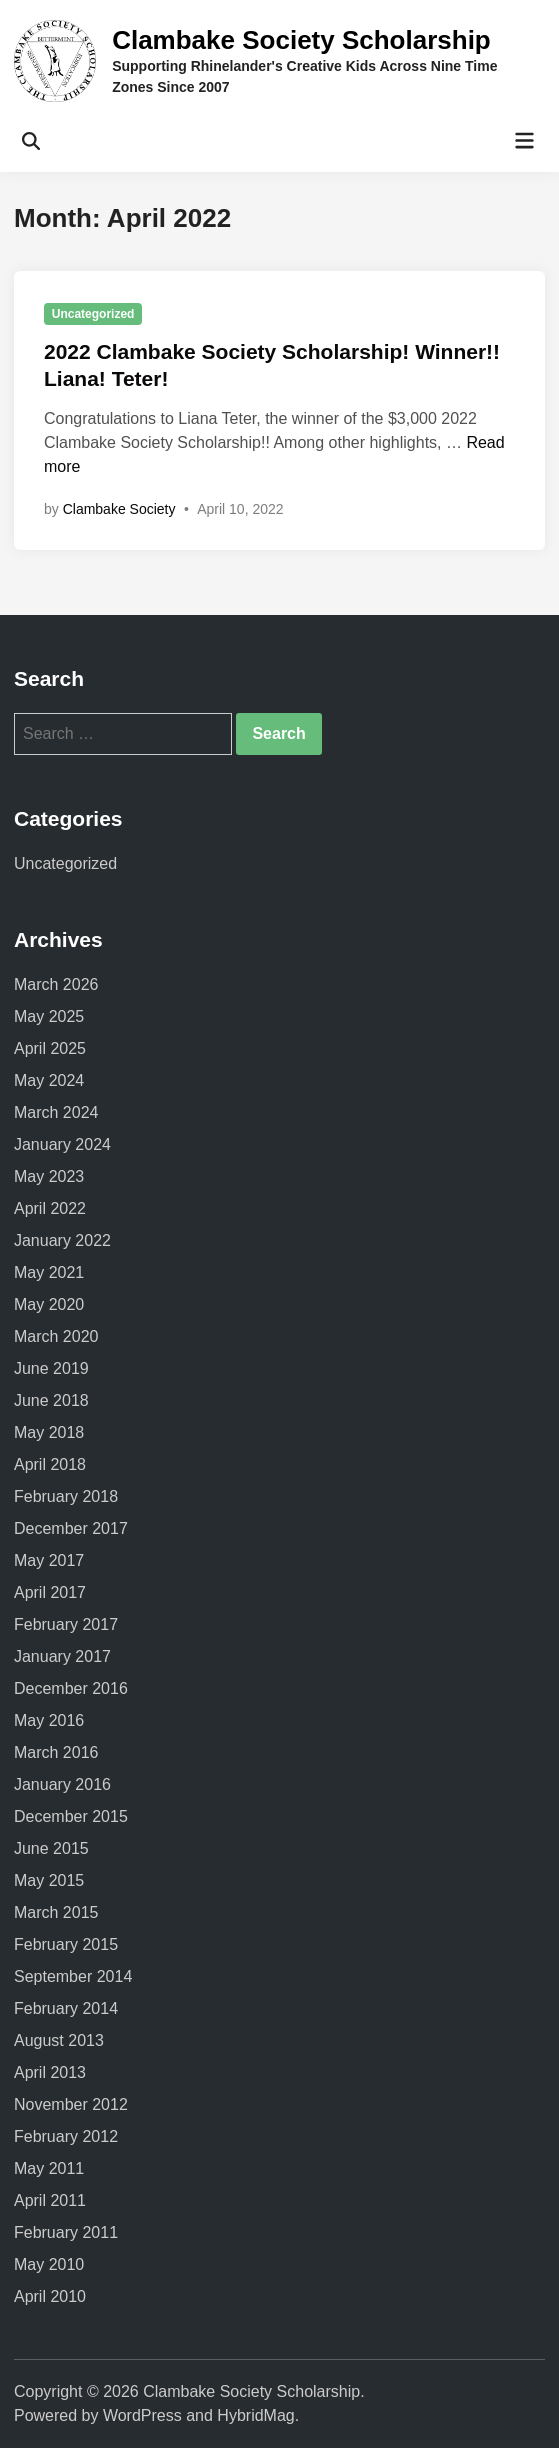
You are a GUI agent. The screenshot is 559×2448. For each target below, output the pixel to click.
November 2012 (71, 2104)
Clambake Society (119, 509)
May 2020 (49, 1304)
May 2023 (49, 1176)
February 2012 (66, 2136)
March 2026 (56, 984)
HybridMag (255, 2415)
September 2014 (73, 1976)
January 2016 (62, 1784)
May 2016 (49, 1720)
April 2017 (50, 1592)
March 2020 (56, 1336)
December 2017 (71, 1528)
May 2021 (49, 1272)
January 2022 (62, 1240)
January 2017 (62, 1656)
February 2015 (66, 1944)
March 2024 (56, 1112)
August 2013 (59, 2040)
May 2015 (49, 1880)
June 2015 (51, 1848)
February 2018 (66, 1496)
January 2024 (62, 1144)
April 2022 (50, 1208)
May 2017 (49, 1560)
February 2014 (66, 2008)
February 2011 (66, 2232)
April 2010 (50, 2296)
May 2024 (49, 1080)
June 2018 (51, 1400)
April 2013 (50, 2072)
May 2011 (49, 2168)
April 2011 (50, 2200)
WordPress (142, 2415)
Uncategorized (93, 314)
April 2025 (50, 1048)
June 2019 (51, 1368)
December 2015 (71, 1816)
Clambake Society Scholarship (301, 40)
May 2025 (49, 1016)
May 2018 (49, 1432)
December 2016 (71, 1688)
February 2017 (66, 1624)
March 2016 (56, 1752)
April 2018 (50, 1464)
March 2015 (56, 1912)
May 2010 (49, 2264)
